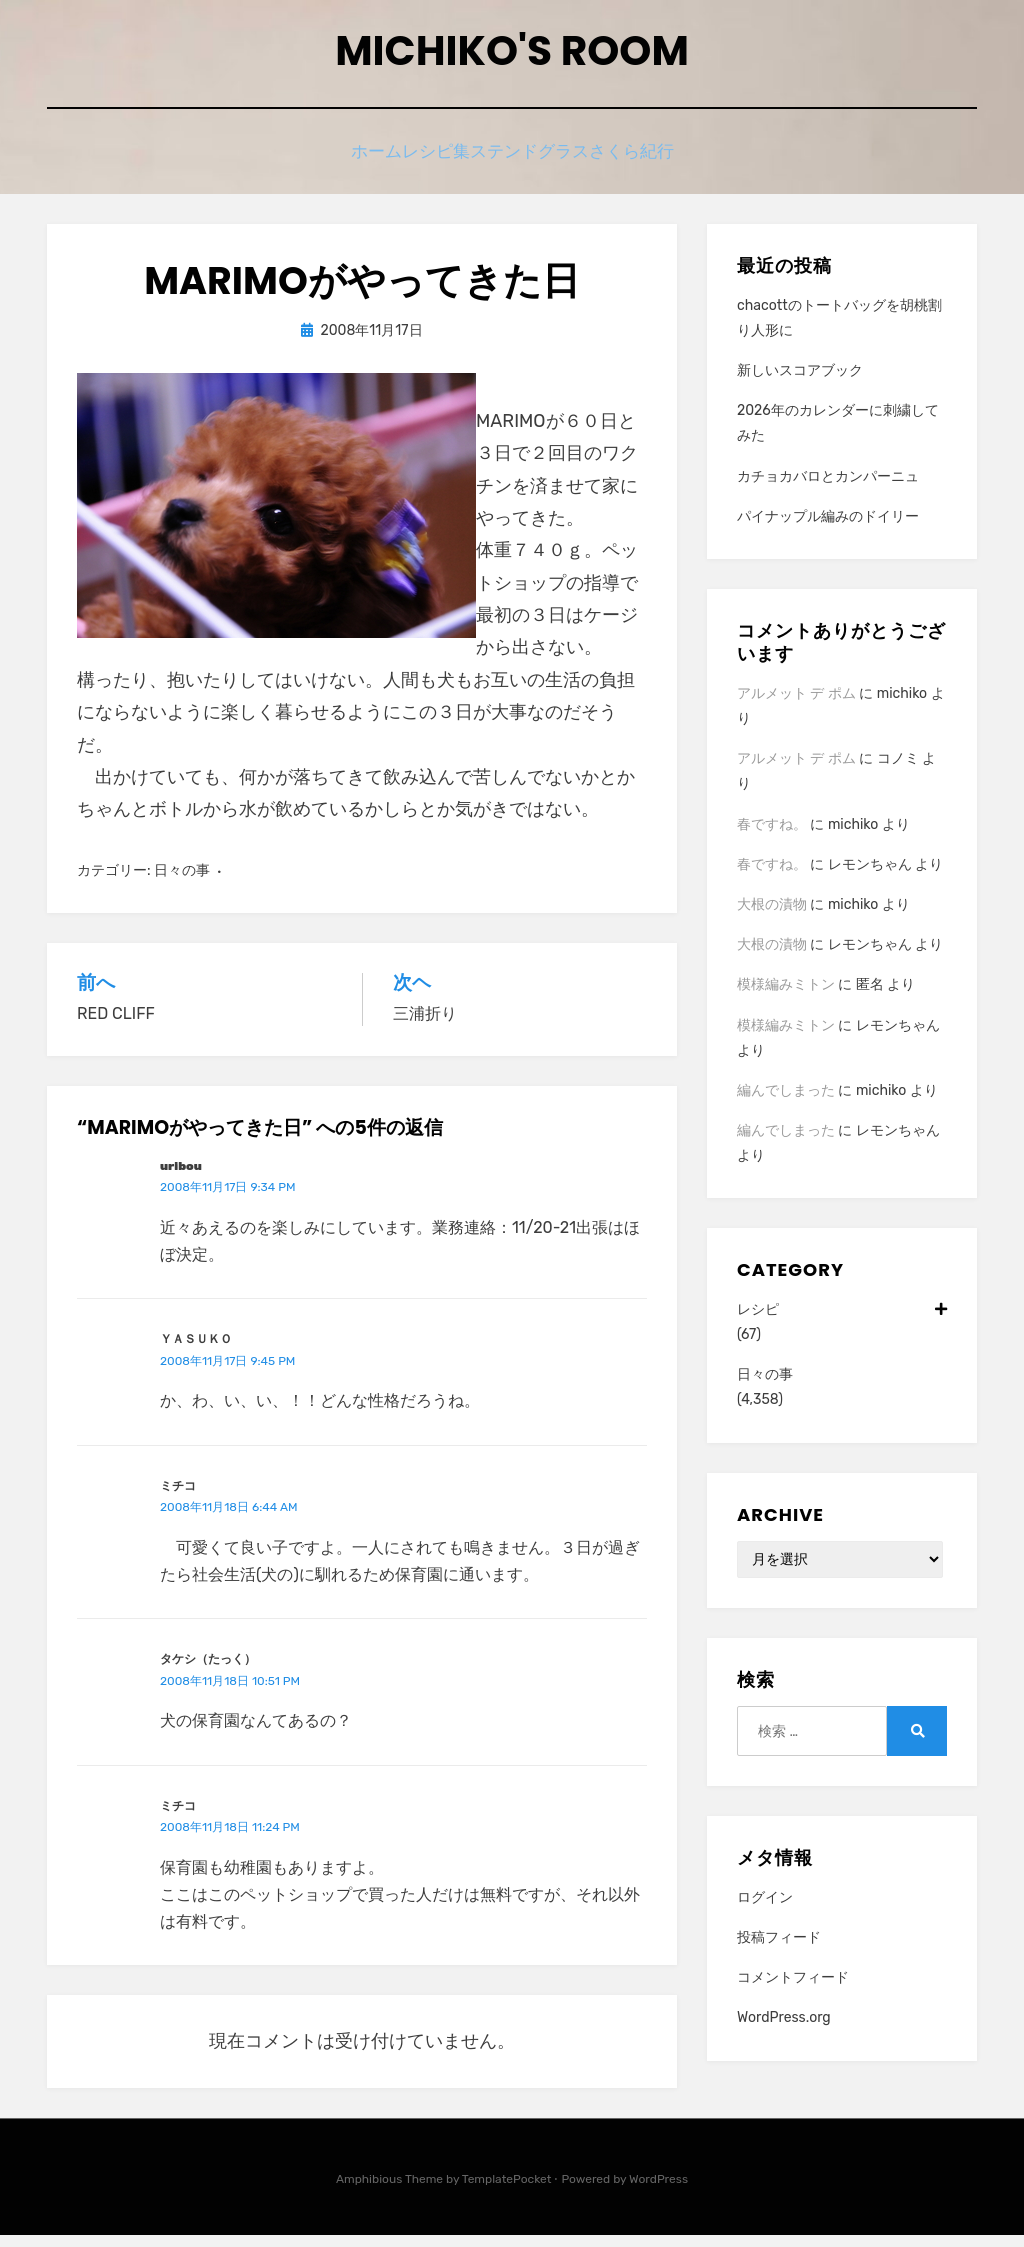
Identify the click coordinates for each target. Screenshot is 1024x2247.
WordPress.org (784, 2029)
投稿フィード (779, 1949)
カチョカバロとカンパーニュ (828, 488)
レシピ (842, 1321)
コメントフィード (793, 1989)
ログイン (765, 1909)
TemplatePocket (507, 2191)
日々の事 (182, 882)
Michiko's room (512, 58)
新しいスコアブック (800, 382)
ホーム (347, 162)
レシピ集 (430, 162)
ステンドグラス (542, 162)
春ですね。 (772, 835)
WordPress (658, 2191)
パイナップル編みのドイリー (828, 528)
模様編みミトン (786, 996)
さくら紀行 (662, 162)
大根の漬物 (772, 916)
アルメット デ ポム (796, 705)
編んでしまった (786, 1102)
